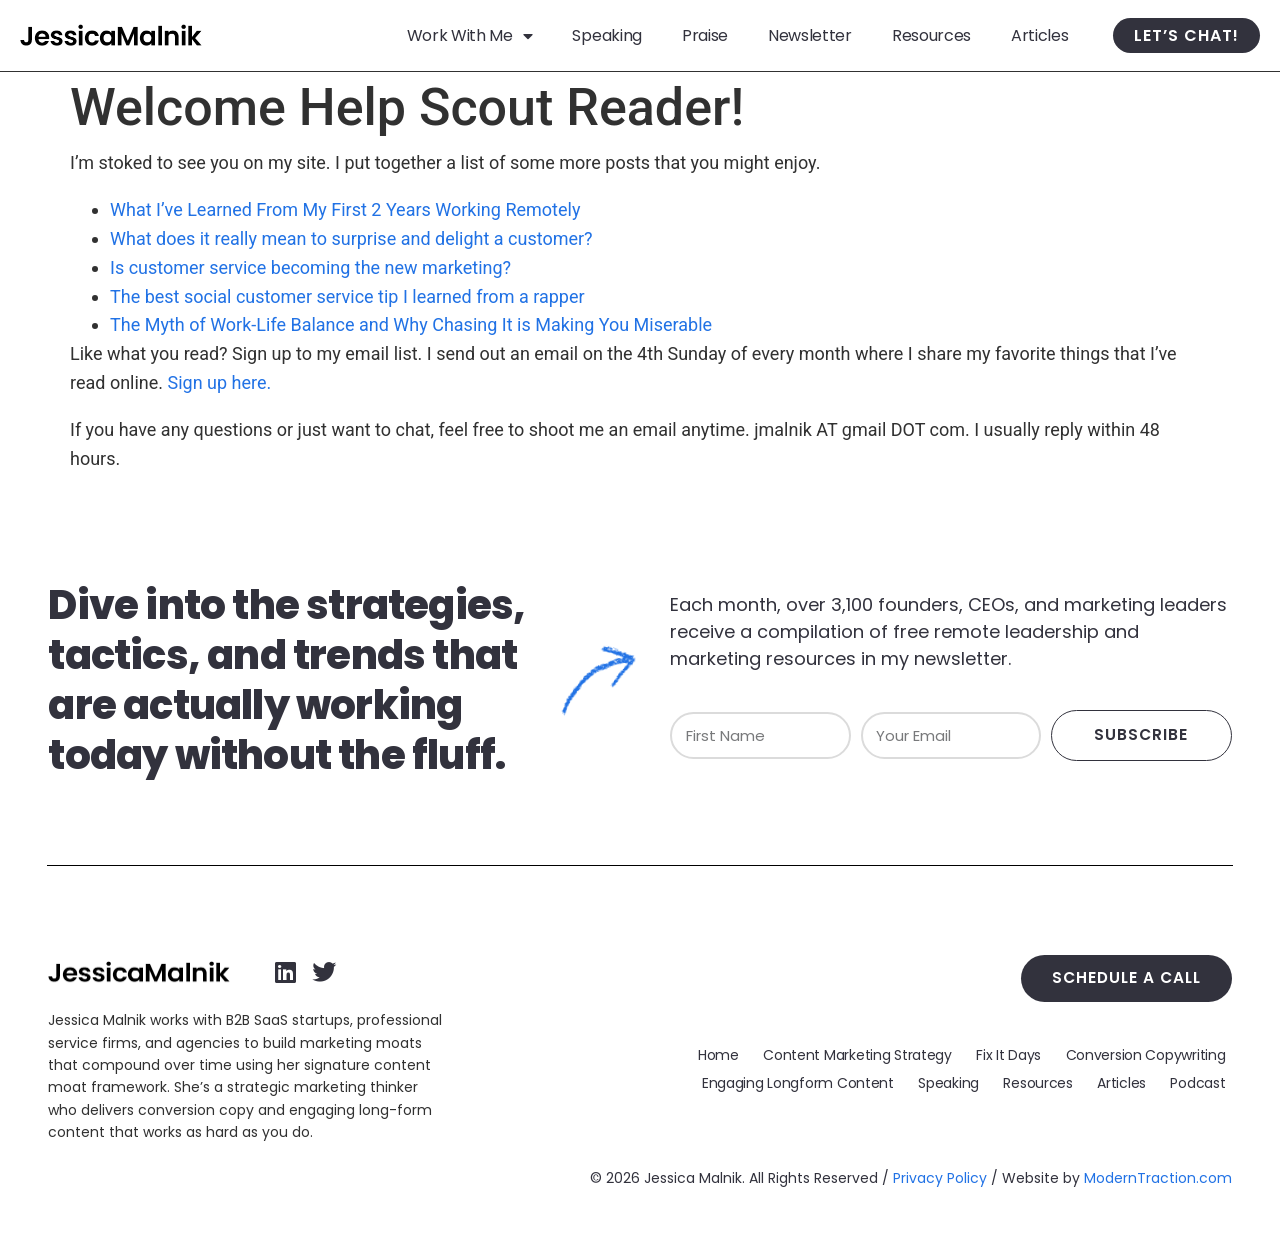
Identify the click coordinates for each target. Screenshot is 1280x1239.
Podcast (1200, 1082)
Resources (931, 35)
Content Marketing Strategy (868, 1052)
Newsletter (810, 35)
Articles (1039, 35)
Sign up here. (220, 382)
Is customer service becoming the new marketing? (310, 267)
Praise (705, 35)
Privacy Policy (940, 1178)
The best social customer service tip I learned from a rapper (347, 296)
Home (733, 1052)
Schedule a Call (1133, 976)
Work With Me (470, 35)
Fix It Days (1015, 1052)
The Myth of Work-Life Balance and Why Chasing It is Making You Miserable (411, 324)
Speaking (606, 35)
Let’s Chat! (1186, 35)
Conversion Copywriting (1148, 1052)
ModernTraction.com (1158, 1178)
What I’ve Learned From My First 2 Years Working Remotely (345, 209)
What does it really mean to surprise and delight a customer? (351, 238)
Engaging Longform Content (818, 1082)
